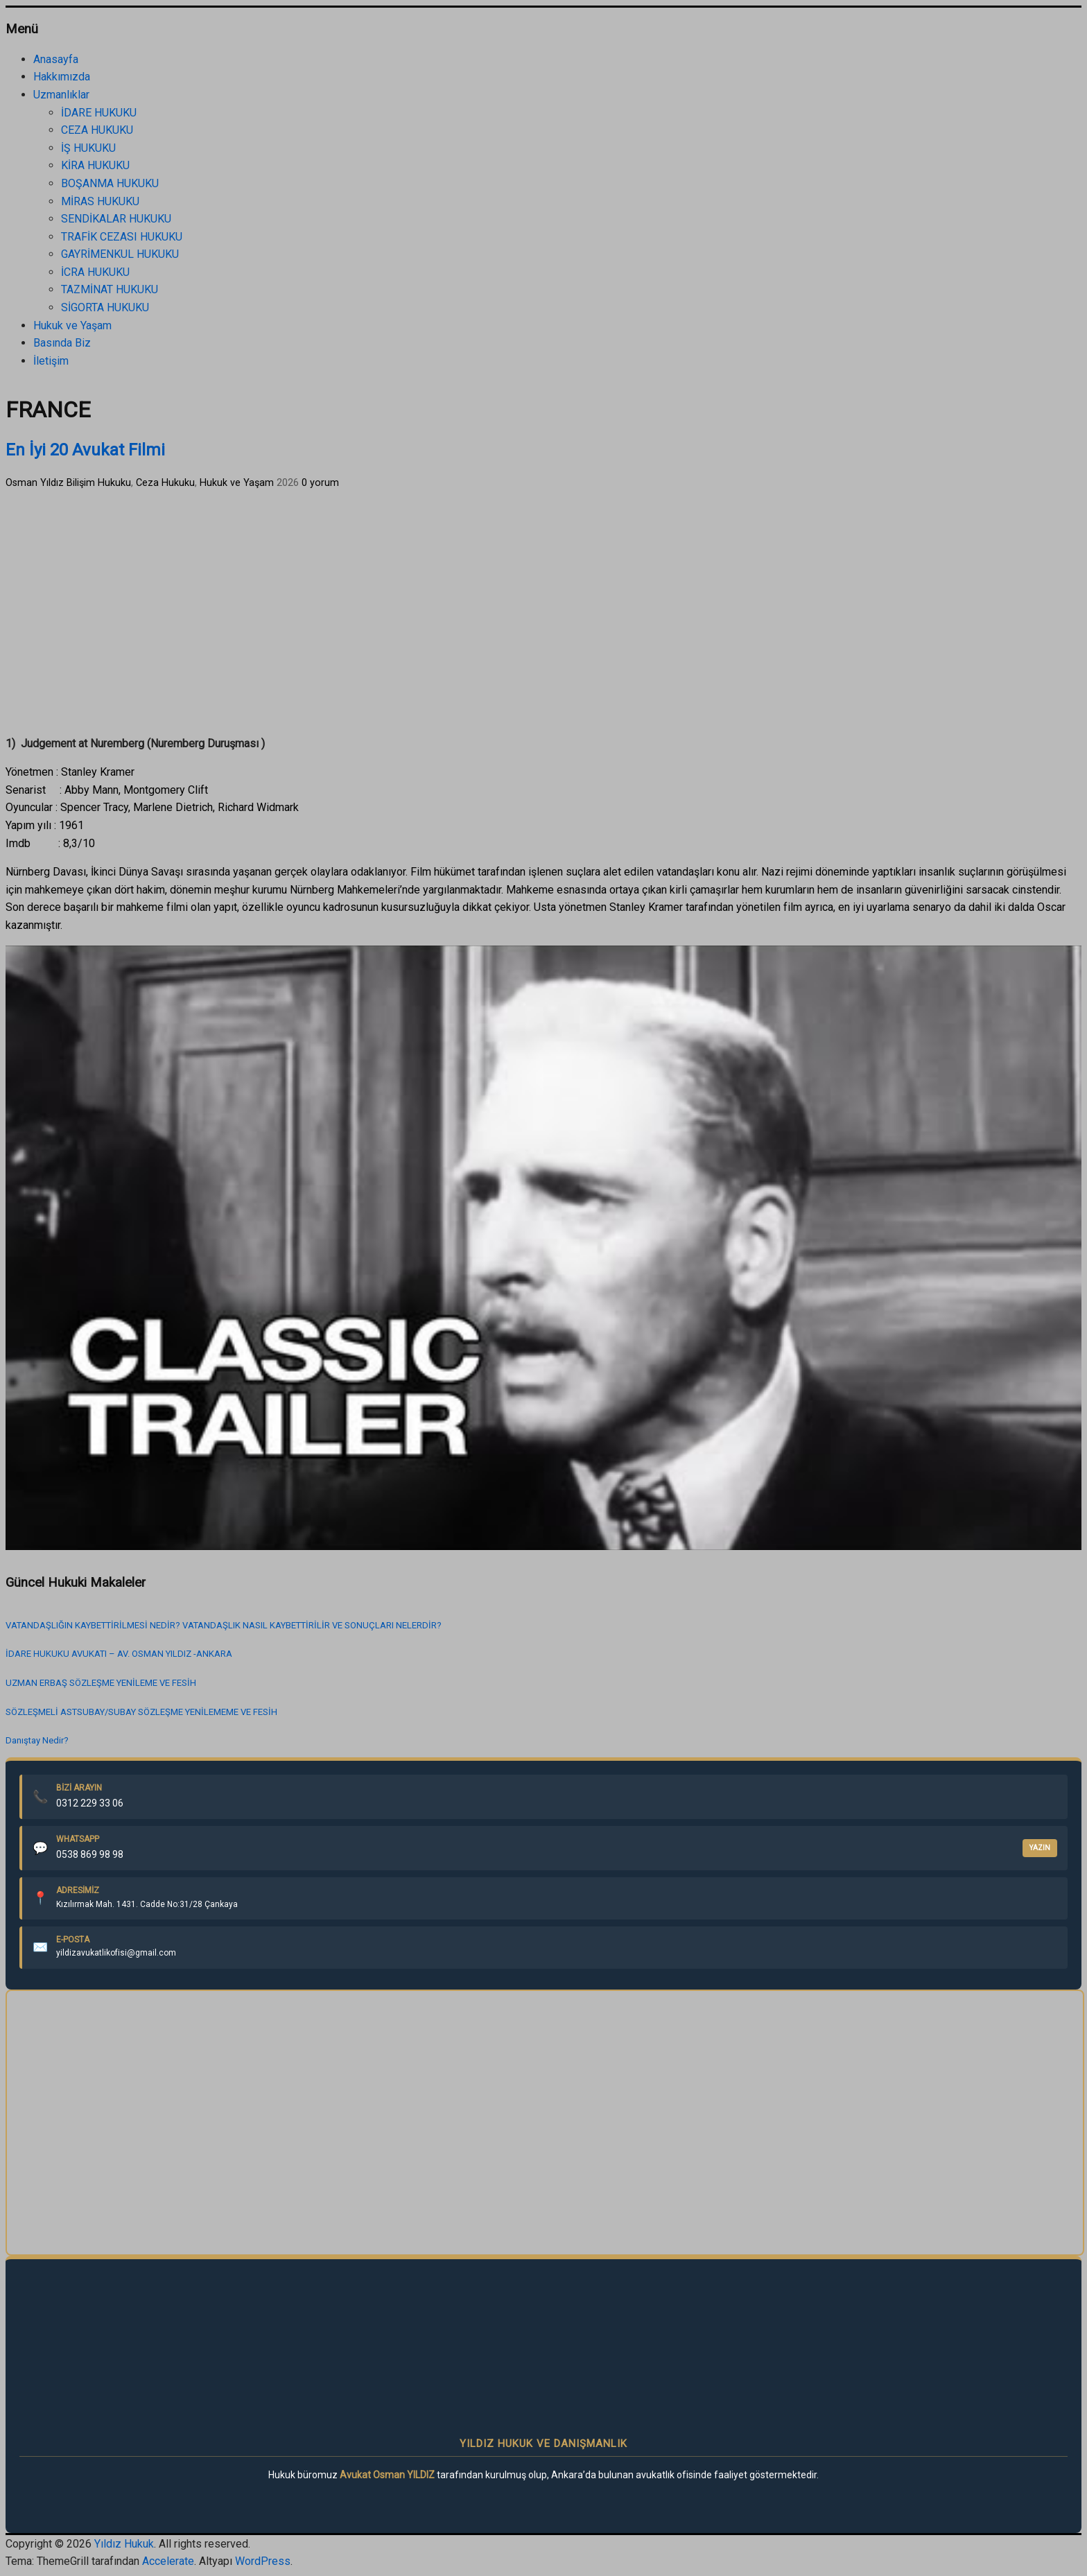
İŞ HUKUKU (88, 148)
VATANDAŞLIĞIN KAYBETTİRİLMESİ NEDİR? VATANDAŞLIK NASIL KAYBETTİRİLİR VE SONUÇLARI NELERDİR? (224, 1625)
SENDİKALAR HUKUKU (116, 218)
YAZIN (1039, 1848)
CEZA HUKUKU (97, 130)
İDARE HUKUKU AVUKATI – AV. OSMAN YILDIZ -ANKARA (119, 1653)
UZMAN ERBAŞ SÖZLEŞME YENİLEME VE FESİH (101, 1683)
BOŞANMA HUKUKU (110, 183)
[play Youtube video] (543, 1248)
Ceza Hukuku (165, 483)
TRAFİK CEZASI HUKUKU (121, 236)
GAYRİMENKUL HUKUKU (120, 254)
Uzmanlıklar (61, 94)
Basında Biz (62, 342)
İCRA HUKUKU (95, 272)
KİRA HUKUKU (95, 165)
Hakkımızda (61, 76)
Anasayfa (55, 59)
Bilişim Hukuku (99, 483)
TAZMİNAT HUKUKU (109, 289)
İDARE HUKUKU (99, 112)
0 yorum (320, 483)
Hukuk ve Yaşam (72, 325)
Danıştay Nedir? (37, 1740)
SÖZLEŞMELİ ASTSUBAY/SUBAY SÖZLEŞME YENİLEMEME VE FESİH (141, 1712)
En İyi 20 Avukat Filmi (85, 450)
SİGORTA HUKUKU (105, 307)
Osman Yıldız (35, 483)
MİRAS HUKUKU (100, 201)
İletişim (51, 360)
